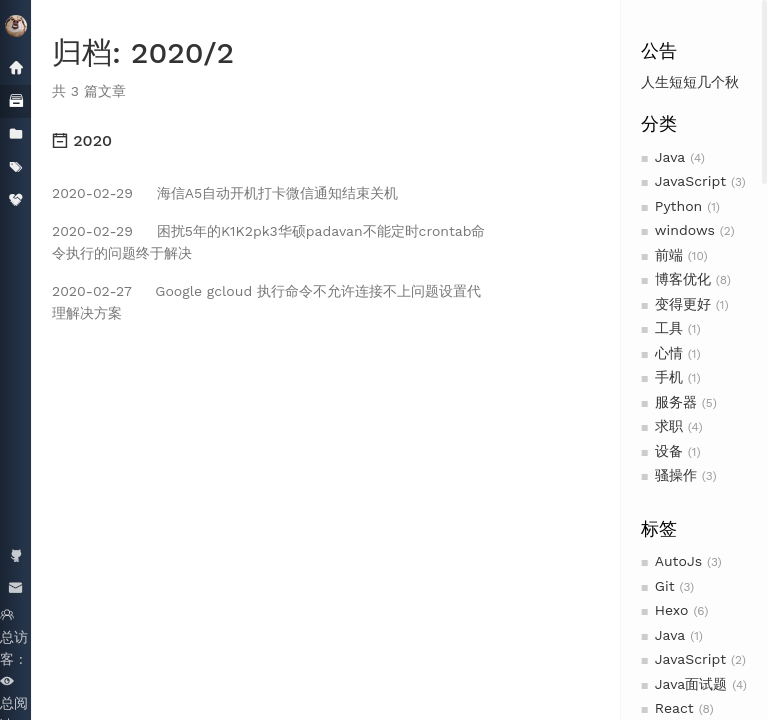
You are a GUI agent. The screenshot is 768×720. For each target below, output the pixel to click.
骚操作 (676, 475)
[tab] (272, 141)
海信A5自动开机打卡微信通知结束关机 (225, 193)
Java (670, 157)
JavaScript (690, 181)
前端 (669, 255)
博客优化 (683, 279)
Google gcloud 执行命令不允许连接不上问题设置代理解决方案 (266, 302)
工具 (669, 328)
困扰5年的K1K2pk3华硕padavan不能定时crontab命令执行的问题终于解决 (268, 242)
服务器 (676, 402)
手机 (669, 377)
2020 (82, 140)
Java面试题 (691, 684)
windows (685, 230)
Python (678, 206)
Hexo (672, 610)
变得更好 (683, 304)
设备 (669, 451)
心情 (669, 353)
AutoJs (678, 561)
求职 (669, 426)
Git (665, 586)
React (674, 708)
